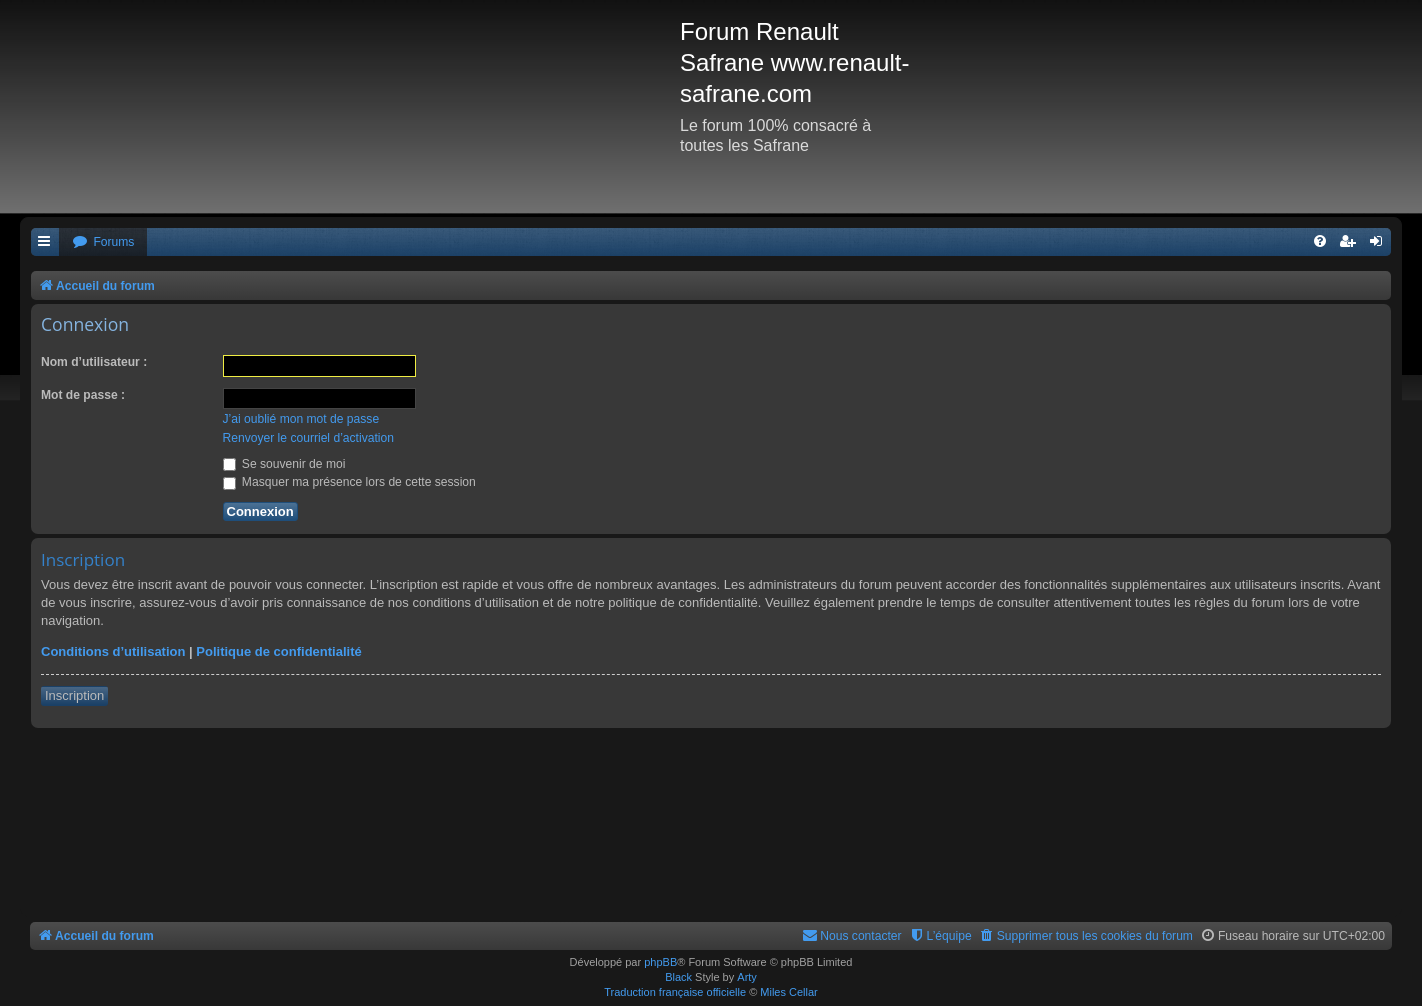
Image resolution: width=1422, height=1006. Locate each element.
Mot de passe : (83, 395)
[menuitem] (103, 242)
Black (678, 977)
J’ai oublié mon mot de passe (301, 419)
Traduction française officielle (675, 992)
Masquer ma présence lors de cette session (349, 482)
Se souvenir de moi (284, 464)
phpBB (660, 962)
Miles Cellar (788, 992)
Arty (747, 977)
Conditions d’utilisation (113, 651)
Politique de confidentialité (278, 651)
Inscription (74, 695)
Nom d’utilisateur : (94, 362)
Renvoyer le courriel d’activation (308, 438)
